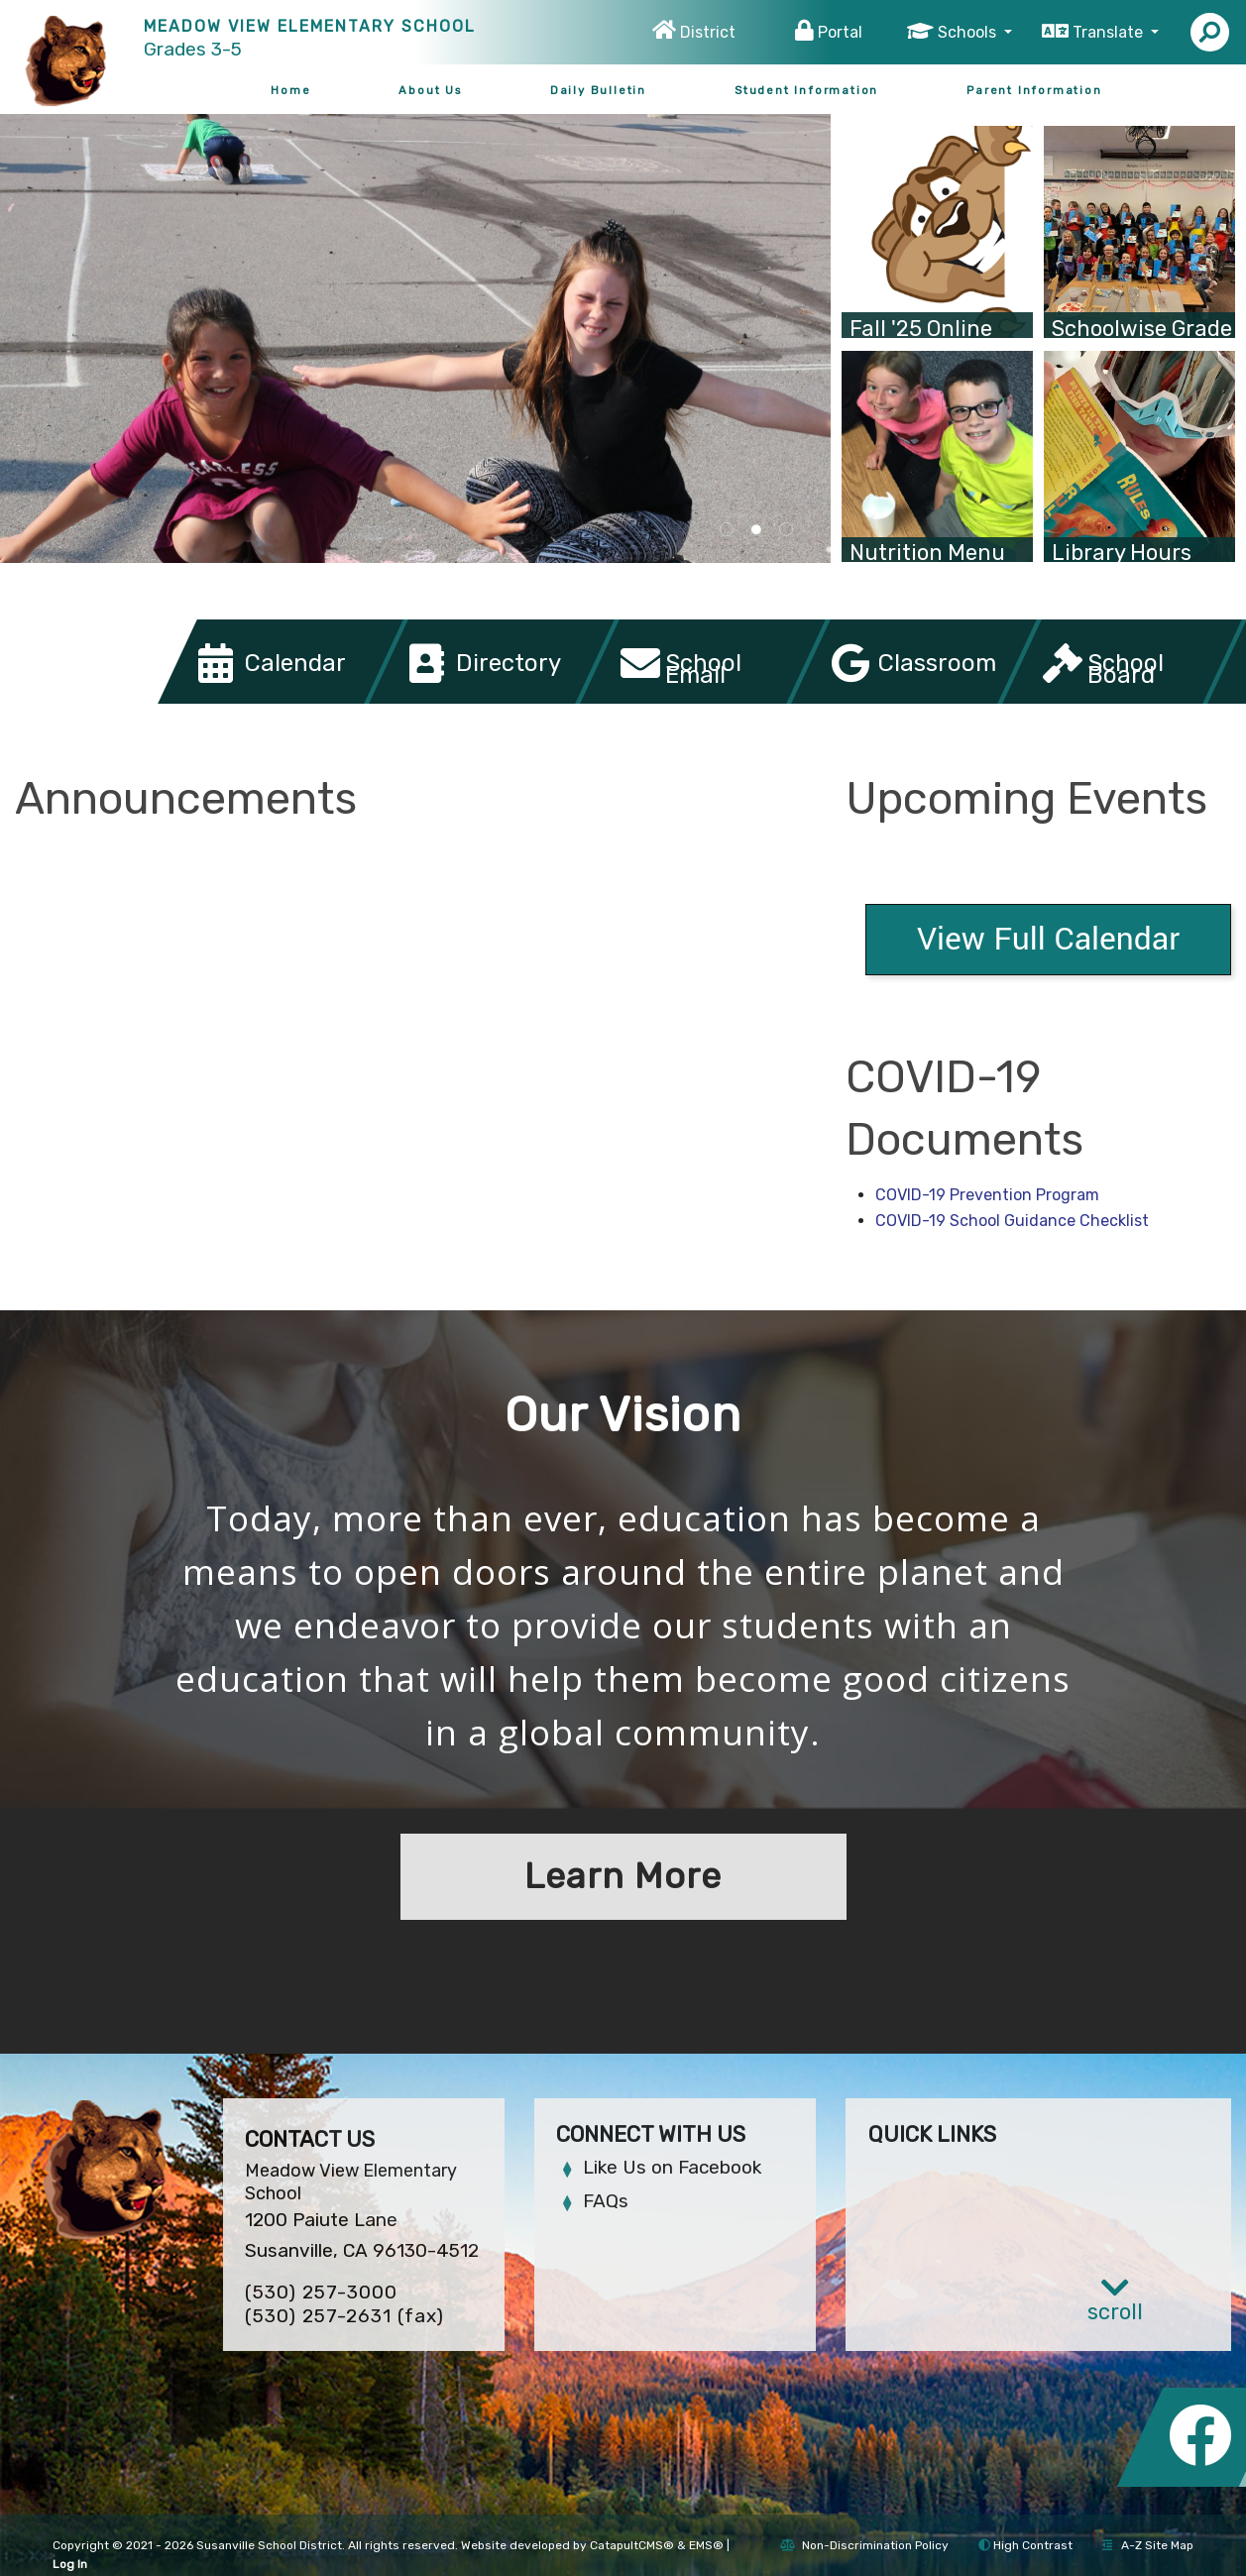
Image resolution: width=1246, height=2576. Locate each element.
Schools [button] (969, 32)
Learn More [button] (623, 1875)
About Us (429, 90)
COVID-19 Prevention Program (987, 1194)
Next (774, 328)
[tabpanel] (415, 338)
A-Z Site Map (1147, 2545)
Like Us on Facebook (672, 2167)
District (708, 32)
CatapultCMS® (632, 2545)
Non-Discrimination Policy (865, 2545)
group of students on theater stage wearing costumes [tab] (786, 530)
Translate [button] (1110, 32)
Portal (840, 32)
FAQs (605, 2200)
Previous (56, 328)
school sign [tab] (726, 530)
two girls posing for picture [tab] (756, 530)
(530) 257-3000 (321, 2292)
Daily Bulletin (598, 90)
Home (290, 90)
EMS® (706, 2545)
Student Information (806, 90)
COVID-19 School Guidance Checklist (1012, 1220)
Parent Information (1033, 90)
